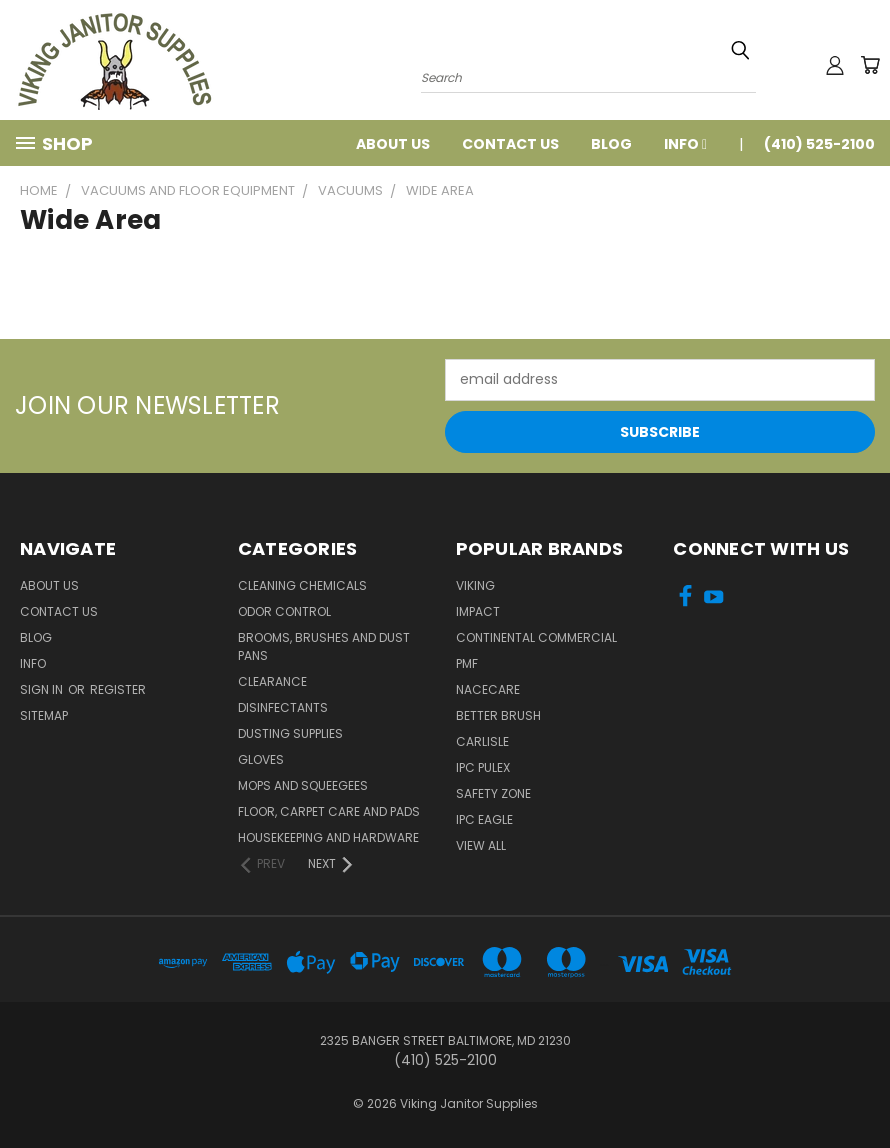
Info (685, 144)
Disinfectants (283, 707)
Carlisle (482, 741)
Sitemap (44, 715)
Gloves (261, 759)
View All (481, 845)
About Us (393, 144)
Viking (475, 585)
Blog (611, 144)
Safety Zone (493, 793)
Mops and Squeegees (303, 785)
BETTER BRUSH (498, 715)
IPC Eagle (484, 819)
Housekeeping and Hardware (328, 837)
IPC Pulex (483, 767)
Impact (478, 611)
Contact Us (510, 144)
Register (118, 689)
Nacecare (488, 689)
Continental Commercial (536, 637)
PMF (467, 663)
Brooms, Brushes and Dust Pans (324, 646)
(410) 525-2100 (819, 144)
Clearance (272, 681)
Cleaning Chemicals (302, 585)
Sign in (43, 689)
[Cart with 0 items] (870, 65)
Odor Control (284, 611)
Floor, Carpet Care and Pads (329, 811)
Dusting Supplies (290, 733)
